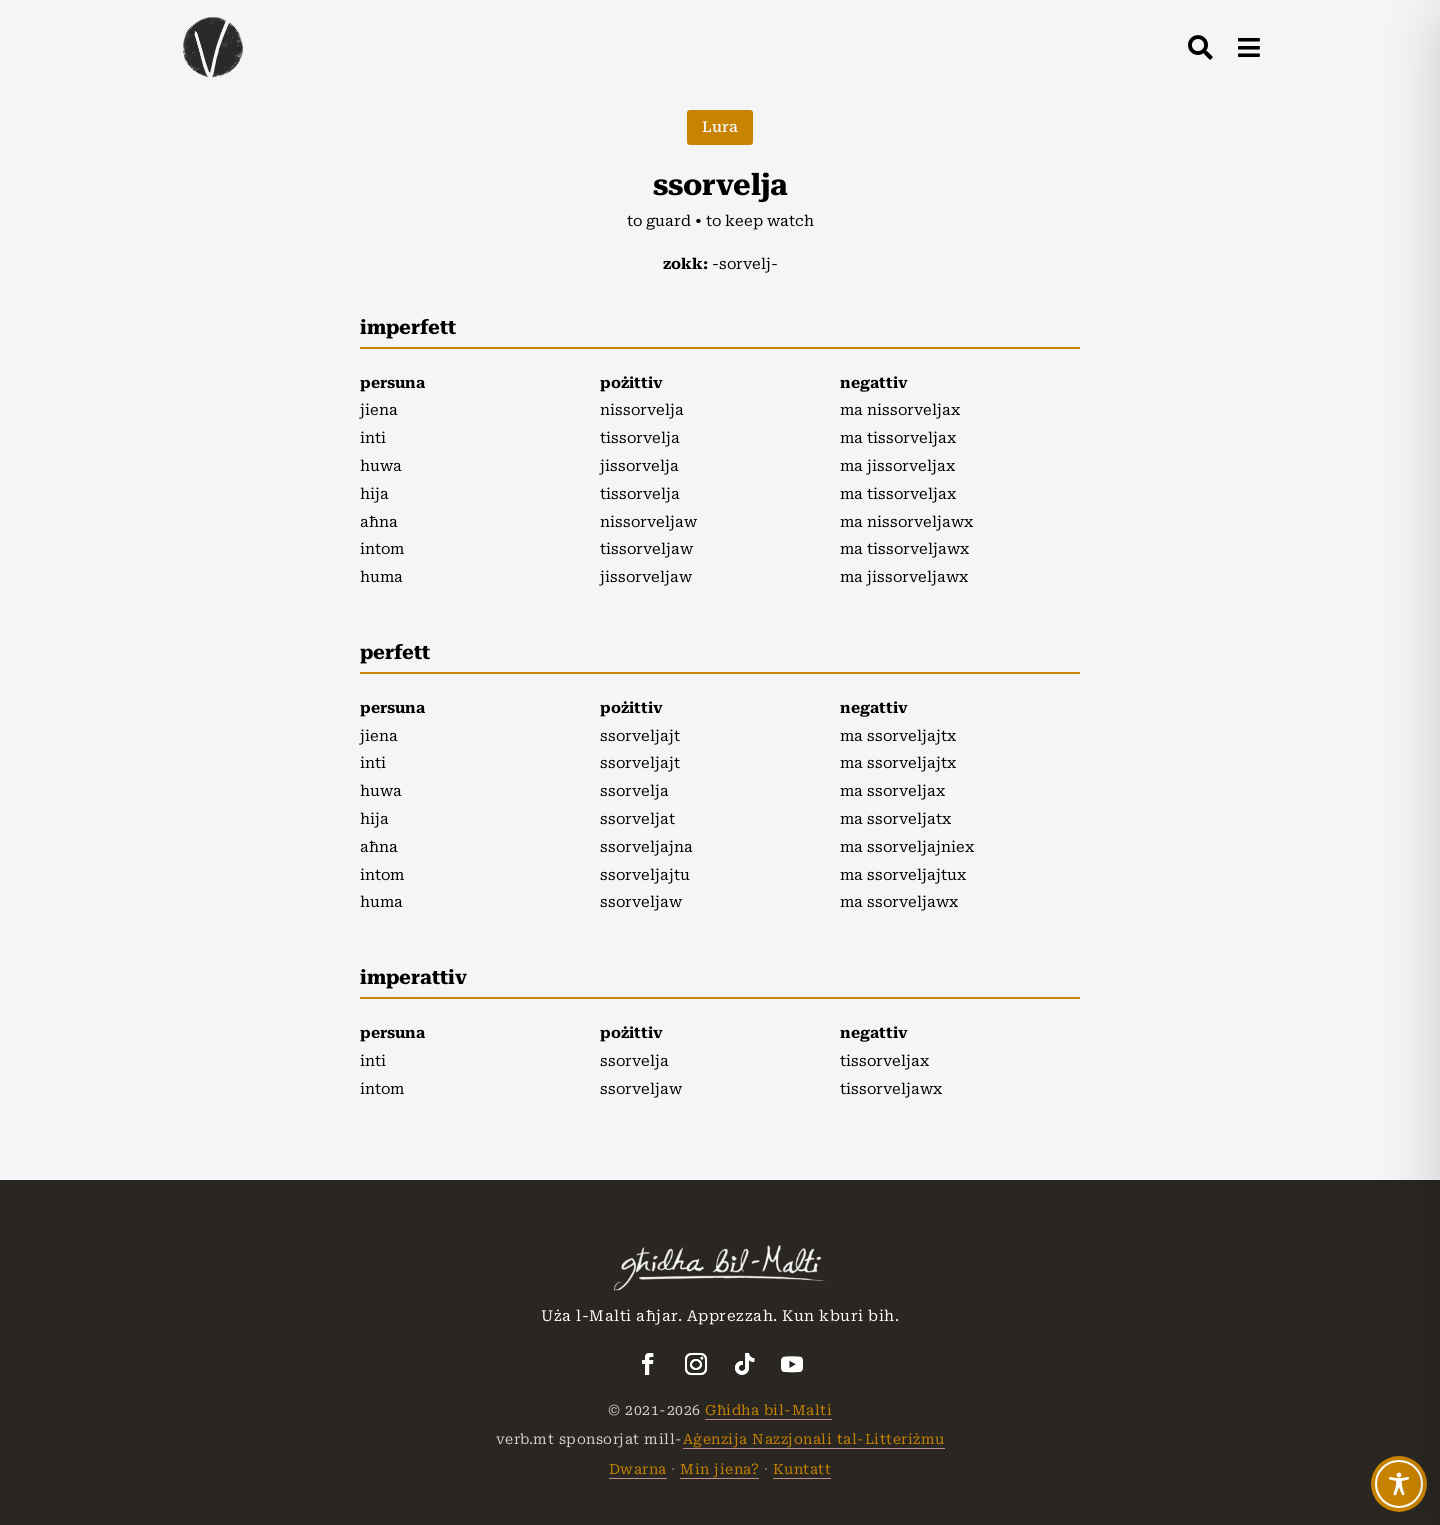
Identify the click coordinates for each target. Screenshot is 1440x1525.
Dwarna (638, 1469)
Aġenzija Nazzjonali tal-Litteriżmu (814, 1439)
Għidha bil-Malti (768, 1410)
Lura (720, 127)
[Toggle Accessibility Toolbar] (1399, 1484)
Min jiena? (719, 1469)
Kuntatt (802, 1469)
